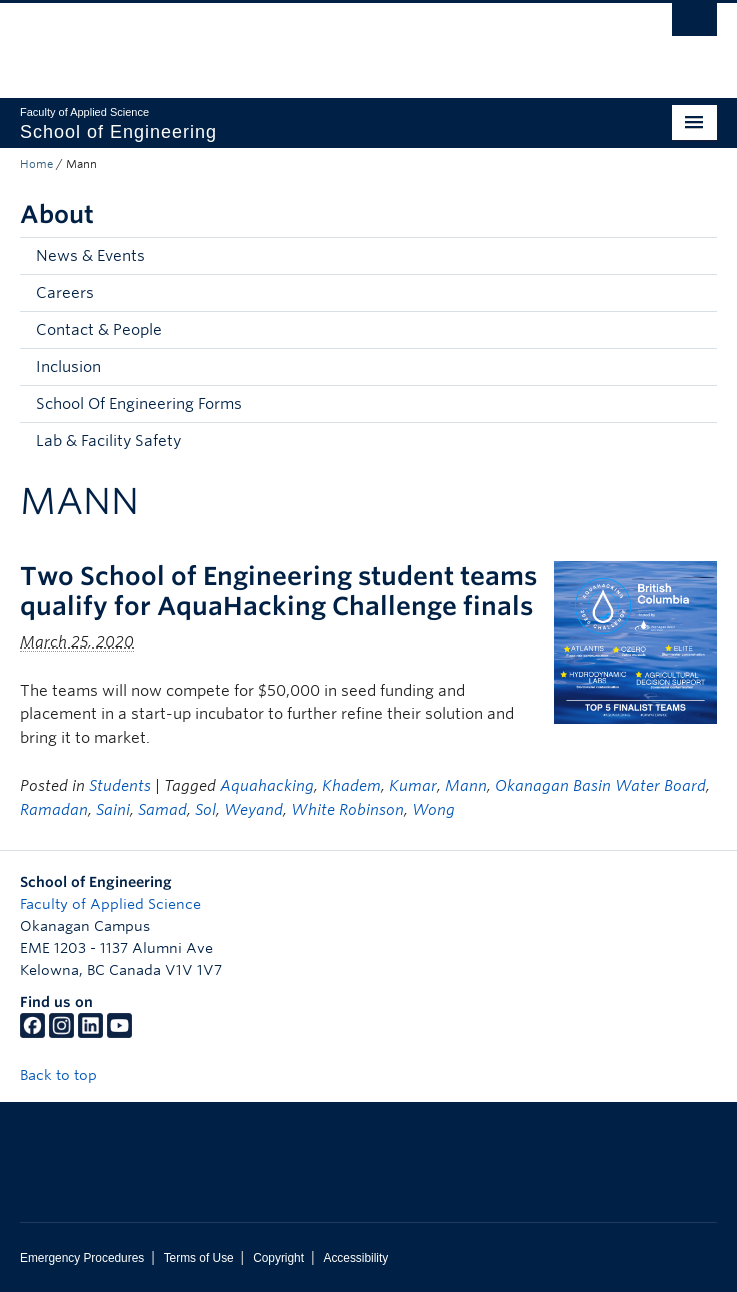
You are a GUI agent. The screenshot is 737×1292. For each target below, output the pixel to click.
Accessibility (355, 1258)
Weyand (253, 810)
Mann (466, 786)
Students (120, 786)
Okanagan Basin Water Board (600, 786)
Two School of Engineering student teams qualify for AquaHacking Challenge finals (278, 591)
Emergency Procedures (82, 1258)
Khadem (351, 786)
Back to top (68, 1075)
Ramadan (54, 810)
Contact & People (99, 330)
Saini (113, 810)
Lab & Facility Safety (108, 441)
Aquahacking (267, 786)
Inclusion (68, 367)
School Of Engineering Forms (139, 404)
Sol (205, 810)
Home (36, 164)
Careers (65, 293)
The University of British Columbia (264, 41)
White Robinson (347, 810)
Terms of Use (199, 1258)
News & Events (90, 256)
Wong (433, 810)
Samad (162, 810)
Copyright (278, 1258)
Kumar (413, 786)
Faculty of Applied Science (110, 904)
